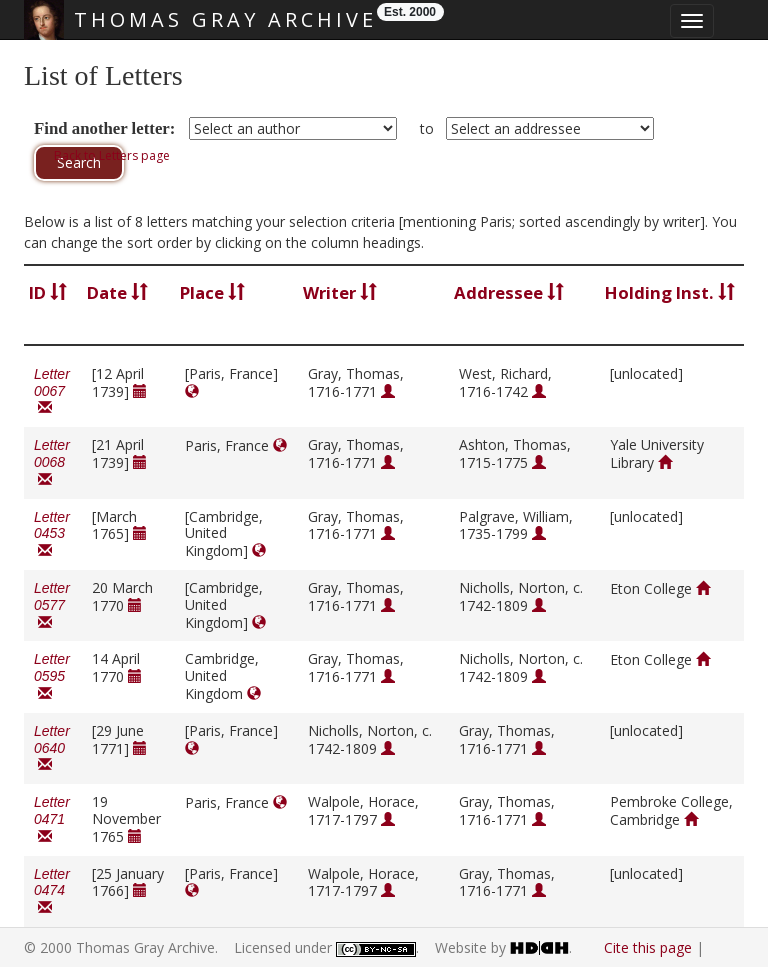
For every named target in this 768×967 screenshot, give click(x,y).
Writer (340, 292)
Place (212, 292)
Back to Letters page (112, 155)
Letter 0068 (52, 462)
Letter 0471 (52, 819)
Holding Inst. (670, 292)
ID (48, 292)
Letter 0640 (52, 748)
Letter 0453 (52, 534)
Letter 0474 (52, 891)
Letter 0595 (52, 676)
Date (117, 292)
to (427, 128)
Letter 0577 (52, 605)
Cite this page (648, 947)
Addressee (509, 292)
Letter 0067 (52, 391)
